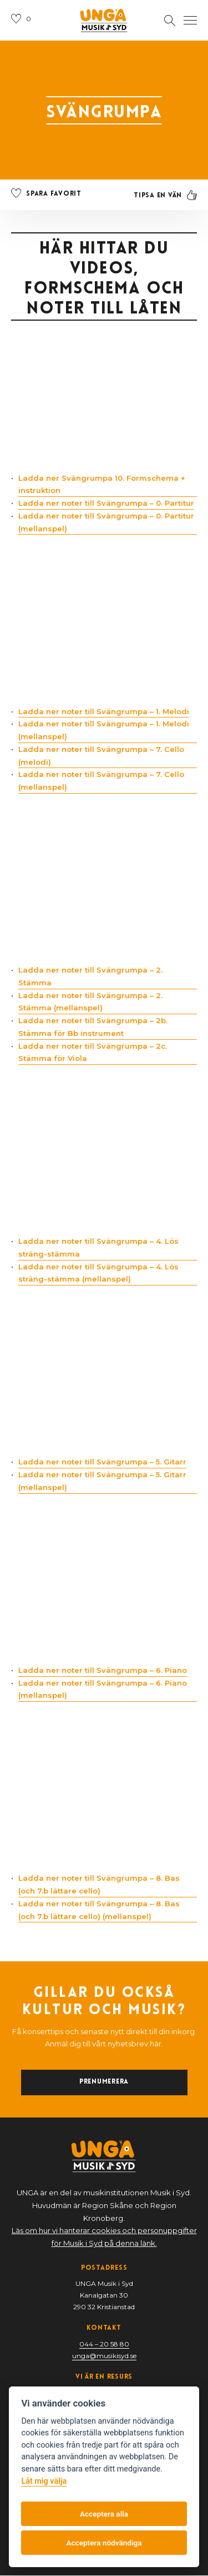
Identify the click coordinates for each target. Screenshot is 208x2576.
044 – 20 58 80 (104, 2344)
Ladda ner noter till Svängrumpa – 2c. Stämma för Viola (92, 1052)
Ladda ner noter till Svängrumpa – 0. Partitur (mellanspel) (106, 522)
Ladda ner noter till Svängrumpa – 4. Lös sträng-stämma (98, 1248)
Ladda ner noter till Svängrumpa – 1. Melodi (103, 711)
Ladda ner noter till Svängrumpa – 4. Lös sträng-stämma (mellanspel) (98, 1273)
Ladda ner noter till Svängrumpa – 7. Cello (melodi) (101, 755)
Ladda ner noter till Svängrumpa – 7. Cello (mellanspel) (101, 781)
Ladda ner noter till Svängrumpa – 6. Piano (102, 1670)
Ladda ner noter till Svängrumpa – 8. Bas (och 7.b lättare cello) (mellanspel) (99, 1910)
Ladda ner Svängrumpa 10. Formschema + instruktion (101, 484)
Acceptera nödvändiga (103, 2542)
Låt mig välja (44, 2481)
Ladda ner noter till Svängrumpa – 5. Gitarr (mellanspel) (102, 1481)
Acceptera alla (104, 2513)
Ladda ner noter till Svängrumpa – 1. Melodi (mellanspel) (103, 730)
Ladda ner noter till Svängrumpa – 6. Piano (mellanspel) (102, 1689)
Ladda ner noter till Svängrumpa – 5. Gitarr (102, 1462)
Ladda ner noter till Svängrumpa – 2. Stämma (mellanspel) (90, 1002)
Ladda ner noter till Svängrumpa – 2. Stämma (90, 977)
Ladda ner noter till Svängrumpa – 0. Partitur (106, 503)
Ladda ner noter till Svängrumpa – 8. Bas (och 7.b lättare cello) (99, 1885)
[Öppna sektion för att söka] (169, 20)
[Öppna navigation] (190, 20)
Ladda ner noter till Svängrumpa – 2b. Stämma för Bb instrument (93, 1027)
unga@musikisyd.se (104, 2356)
